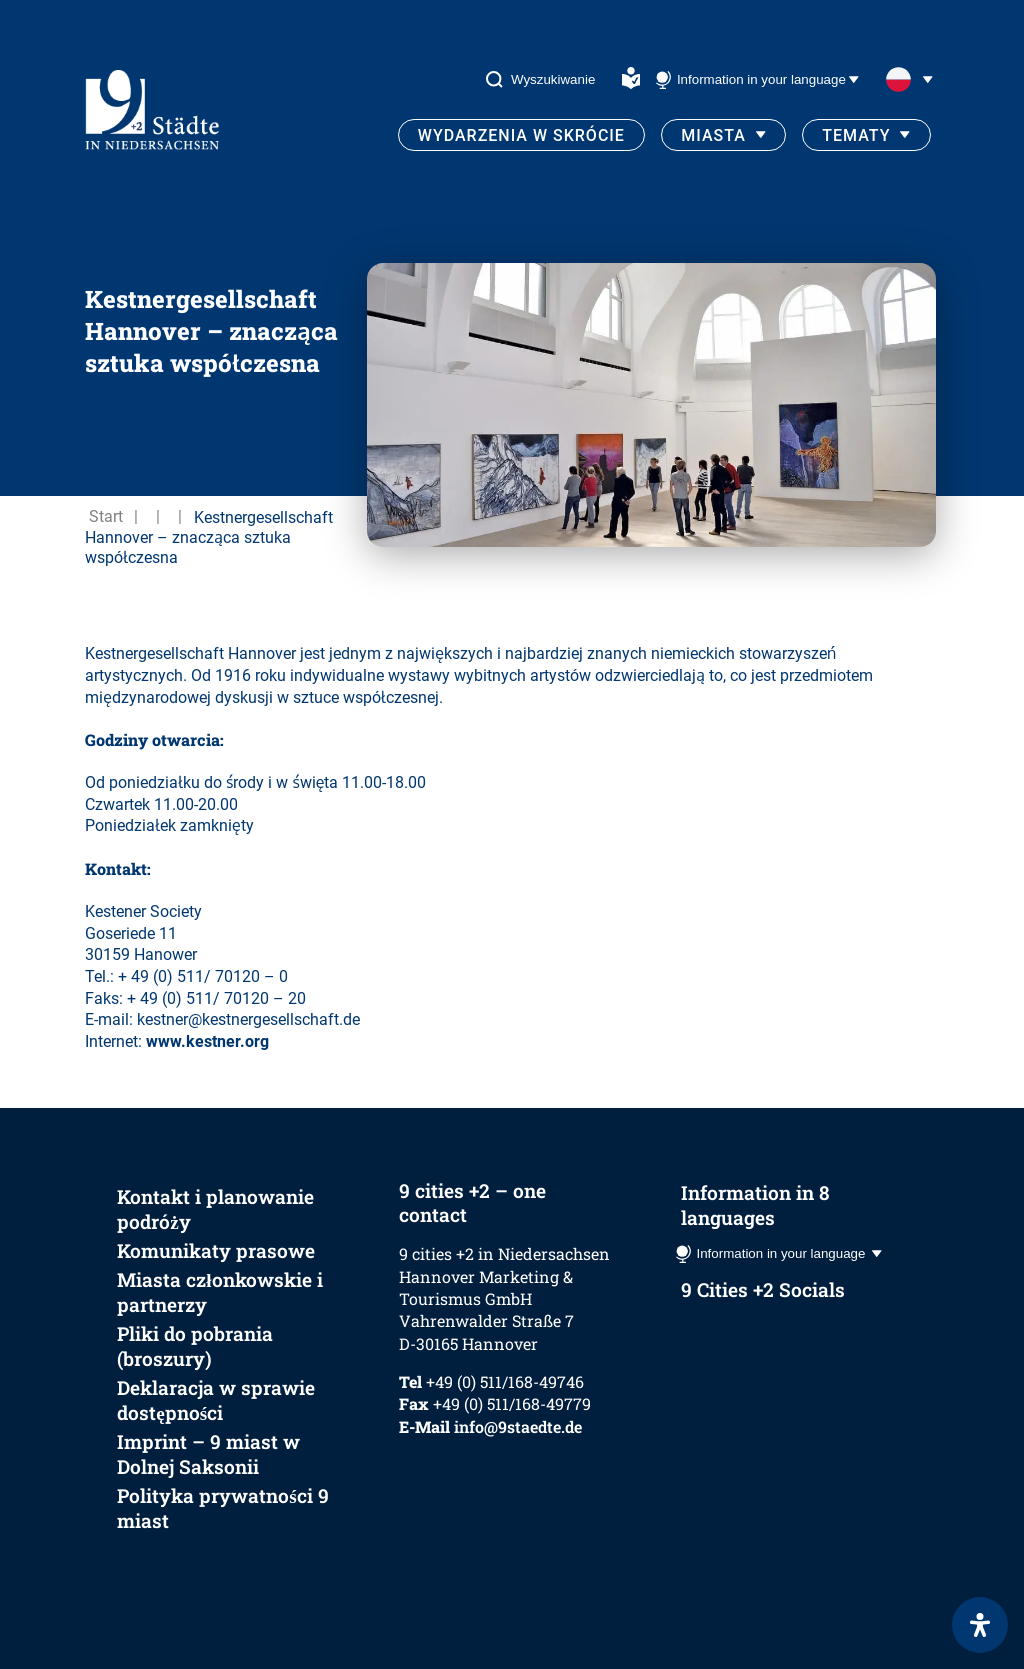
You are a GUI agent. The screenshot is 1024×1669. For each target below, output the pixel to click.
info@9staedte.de (518, 1426)
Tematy (856, 135)
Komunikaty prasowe (216, 1250)
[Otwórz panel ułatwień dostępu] (980, 1625)
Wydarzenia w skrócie (521, 135)
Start (106, 516)
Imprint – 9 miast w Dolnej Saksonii (208, 1454)
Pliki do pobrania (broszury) (195, 1346)
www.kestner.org (207, 1041)
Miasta (713, 135)
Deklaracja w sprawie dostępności (216, 1400)
